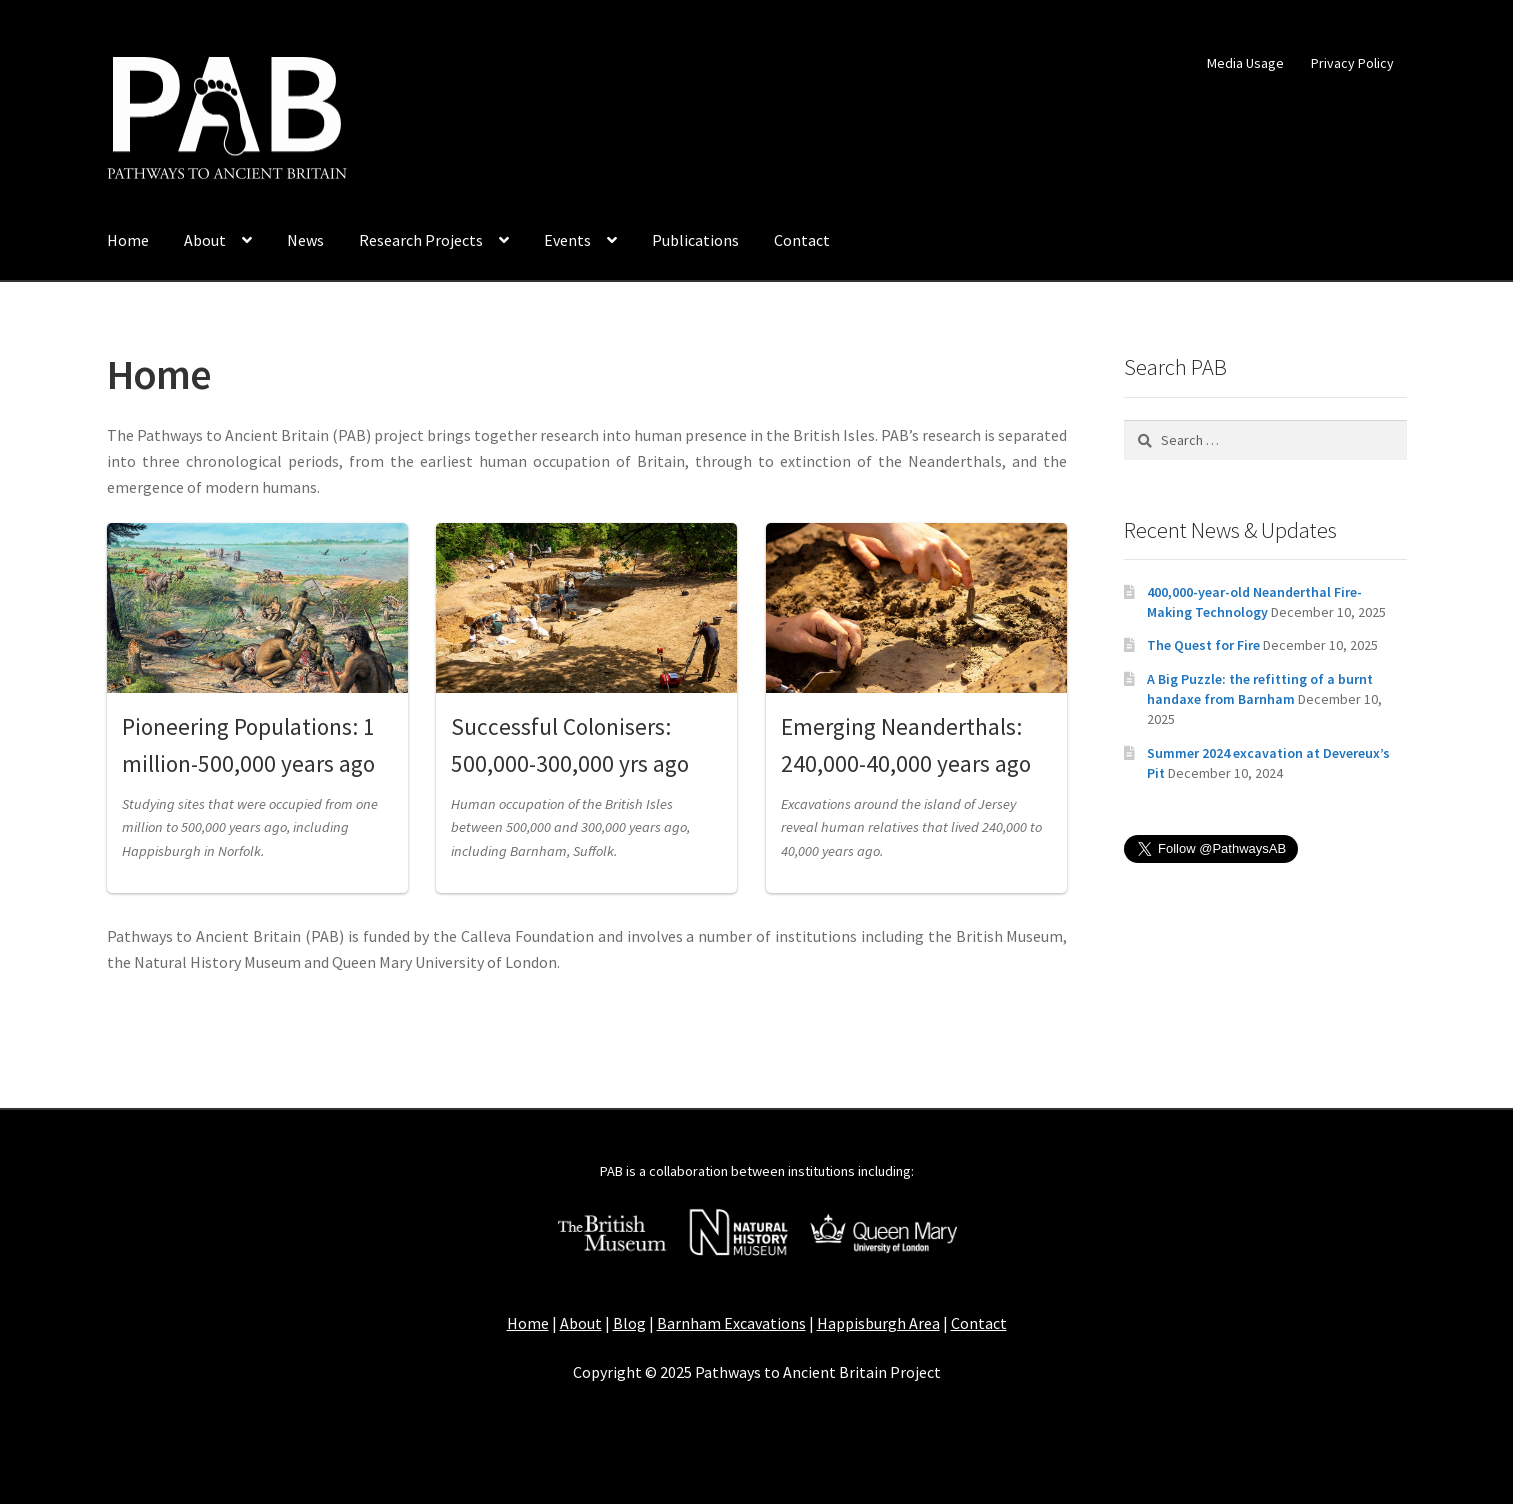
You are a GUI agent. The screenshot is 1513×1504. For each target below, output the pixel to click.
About (205, 240)
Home (128, 240)
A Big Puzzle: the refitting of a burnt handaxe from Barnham (1260, 689)
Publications (695, 240)
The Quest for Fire (1203, 645)
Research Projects (421, 240)
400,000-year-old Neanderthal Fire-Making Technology (1254, 602)
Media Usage (1245, 63)
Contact (802, 240)
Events (567, 240)
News (305, 240)
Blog (629, 1323)
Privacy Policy (1352, 63)
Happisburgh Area (878, 1323)
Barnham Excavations (731, 1323)
